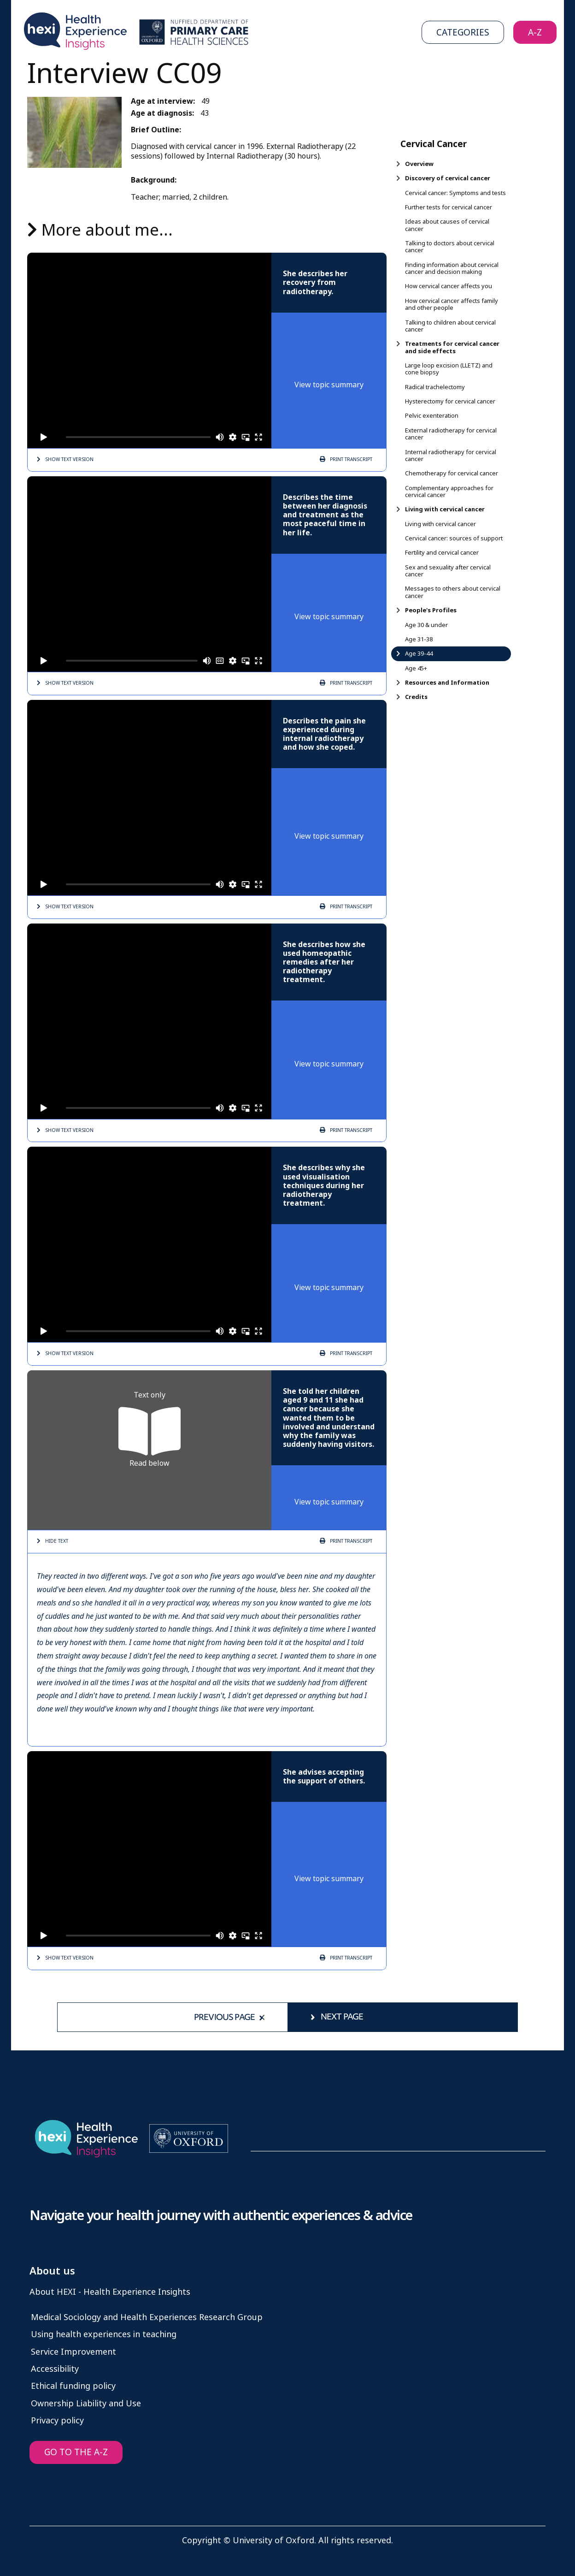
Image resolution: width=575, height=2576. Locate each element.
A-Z (535, 32)
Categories (462, 32)
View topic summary (329, 384)
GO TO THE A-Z (76, 2452)
